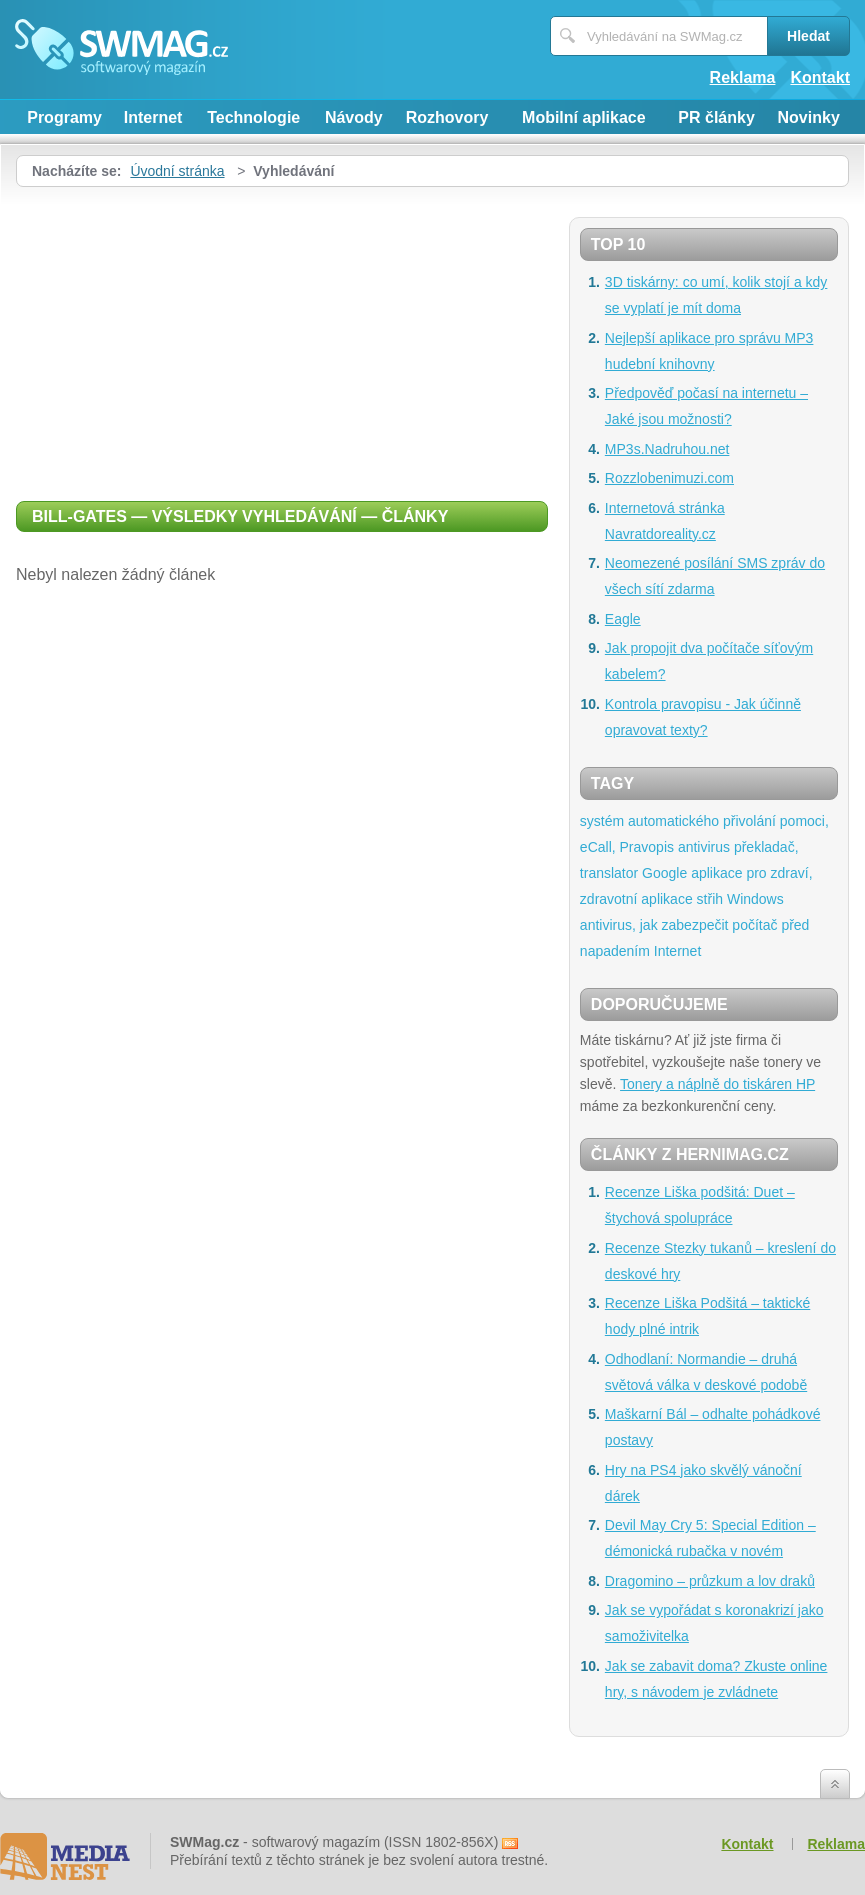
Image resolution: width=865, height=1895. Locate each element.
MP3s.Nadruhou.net (667, 449)
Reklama (743, 77)
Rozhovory (447, 117)
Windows (755, 899)
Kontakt (820, 77)
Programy (64, 117)
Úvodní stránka (177, 171)
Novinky (809, 117)
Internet (153, 117)
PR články (716, 117)
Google (664, 873)
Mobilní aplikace (584, 117)
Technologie (253, 117)
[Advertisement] (282, 337)
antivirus (704, 847)
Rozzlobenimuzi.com (669, 478)
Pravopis (647, 847)
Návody (354, 117)
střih (710, 899)
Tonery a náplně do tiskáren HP (717, 1084)
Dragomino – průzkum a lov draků (710, 1581)
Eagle (623, 619)
